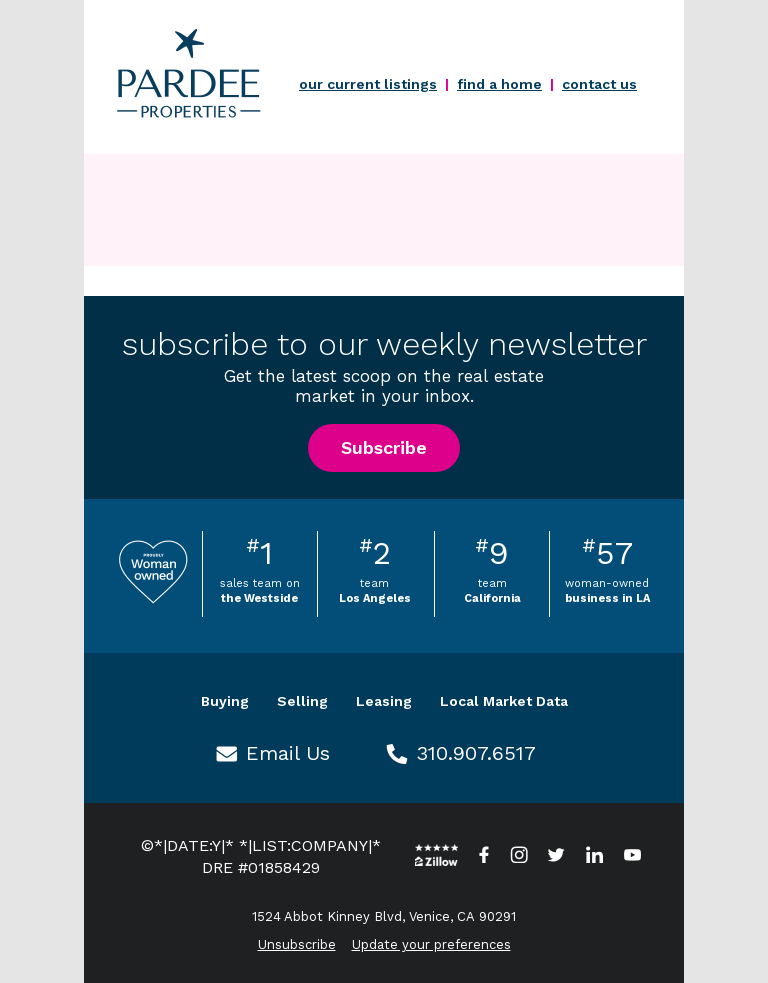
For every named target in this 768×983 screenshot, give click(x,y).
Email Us (288, 753)
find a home (499, 84)
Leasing (384, 701)
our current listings (368, 84)
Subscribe (384, 447)
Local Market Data (504, 701)
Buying (225, 701)
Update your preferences (431, 944)
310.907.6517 (476, 753)
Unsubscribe (297, 944)
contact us (599, 84)
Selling (302, 701)
